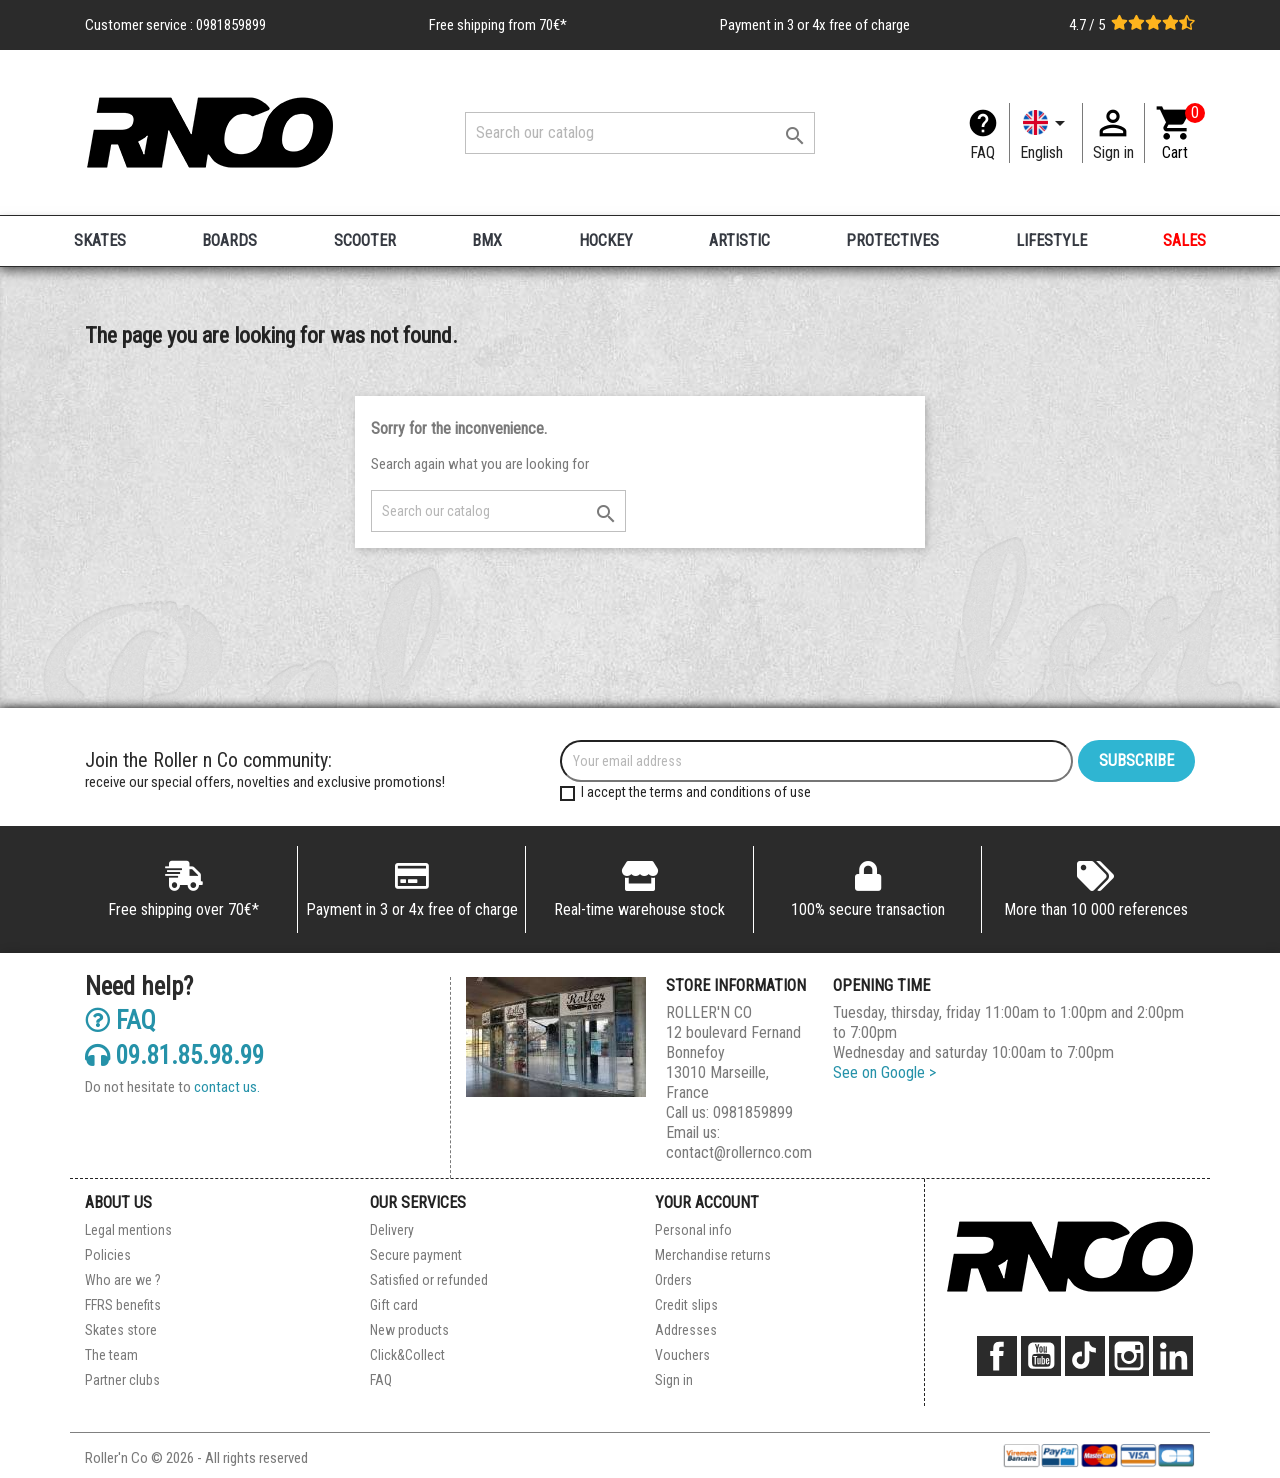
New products (409, 1330)
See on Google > (884, 1072)
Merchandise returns (713, 1255)
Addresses (686, 1330)
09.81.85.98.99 (174, 1054)
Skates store (121, 1330)
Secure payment (416, 1255)
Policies (108, 1255)
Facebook (997, 1356)
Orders (673, 1280)
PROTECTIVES (892, 240)
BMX (487, 240)
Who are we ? (123, 1280)
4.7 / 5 (1132, 25)
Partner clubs (122, 1380)
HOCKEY (606, 240)
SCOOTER (365, 240)
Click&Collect (407, 1355)
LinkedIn (1173, 1356)
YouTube (1041, 1356)
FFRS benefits (123, 1305)
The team (111, 1355)
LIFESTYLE (1051, 240)
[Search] (640, 133)
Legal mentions (128, 1230)
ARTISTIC (739, 240)
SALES (1184, 240)
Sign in (674, 1380)
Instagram (1129, 1356)
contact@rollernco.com (739, 1152)
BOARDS (229, 240)
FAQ (982, 152)
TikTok (1085, 1356)
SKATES (100, 240)
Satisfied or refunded (429, 1280)
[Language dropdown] (1046, 133)
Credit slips (686, 1305)
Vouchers (682, 1355)
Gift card (394, 1305)
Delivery (392, 1230)
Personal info (693, 1230)
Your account (707, 1202)
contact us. (227, 1087)
